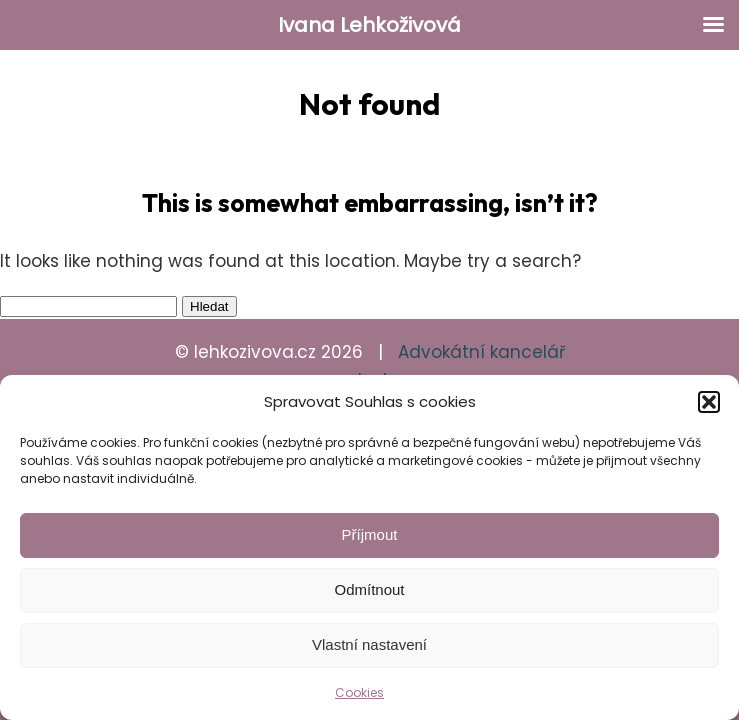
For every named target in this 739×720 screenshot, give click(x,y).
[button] (709, 402)
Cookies (359, 692)
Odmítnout (369, 589)
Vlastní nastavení (369, 644)
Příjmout (370, 534)
